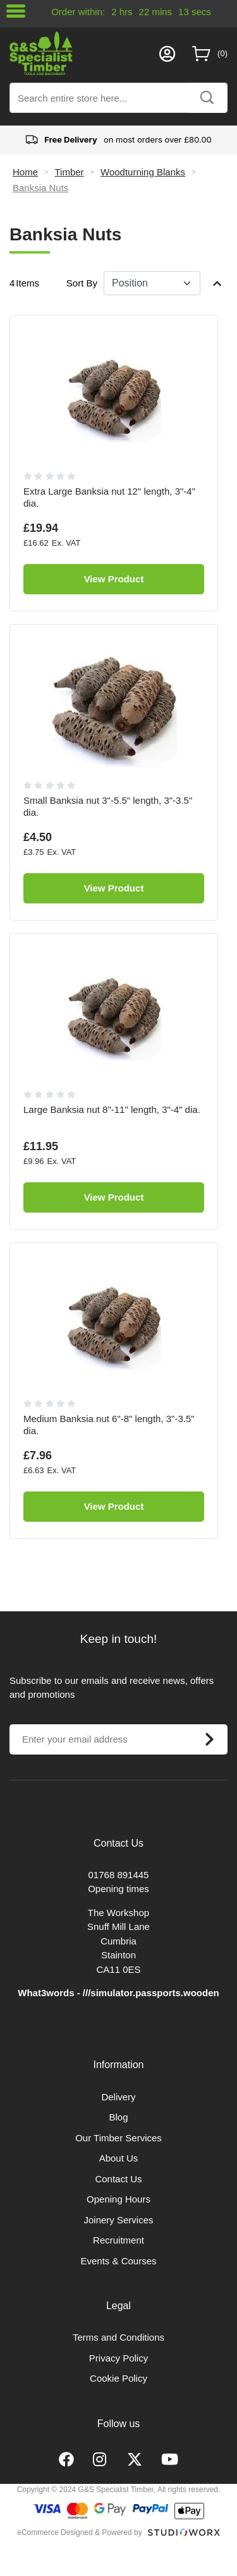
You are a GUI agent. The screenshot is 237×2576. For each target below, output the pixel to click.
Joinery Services (118, 2219)
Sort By (81, 283)
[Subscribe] (209, 1739)
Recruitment (118, 2240)
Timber (68, 172)
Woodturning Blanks (142, 172)
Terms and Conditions (118, 2337)
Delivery (118, 2096)
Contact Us (118, 2178)
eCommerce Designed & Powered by (79, 2532)
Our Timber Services (118, 2137)
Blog (118, 2117)
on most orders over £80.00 (118, 140)
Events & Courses (118, 2260)
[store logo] (81, 53)
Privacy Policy (118, 2358)
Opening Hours (118, 2199)
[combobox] (118, 98)
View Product (114, 578)
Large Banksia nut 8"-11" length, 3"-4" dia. (111, 1109)
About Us (118, 2158)
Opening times (118, 1888)
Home (25, 172)
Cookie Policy (118, 2378)
